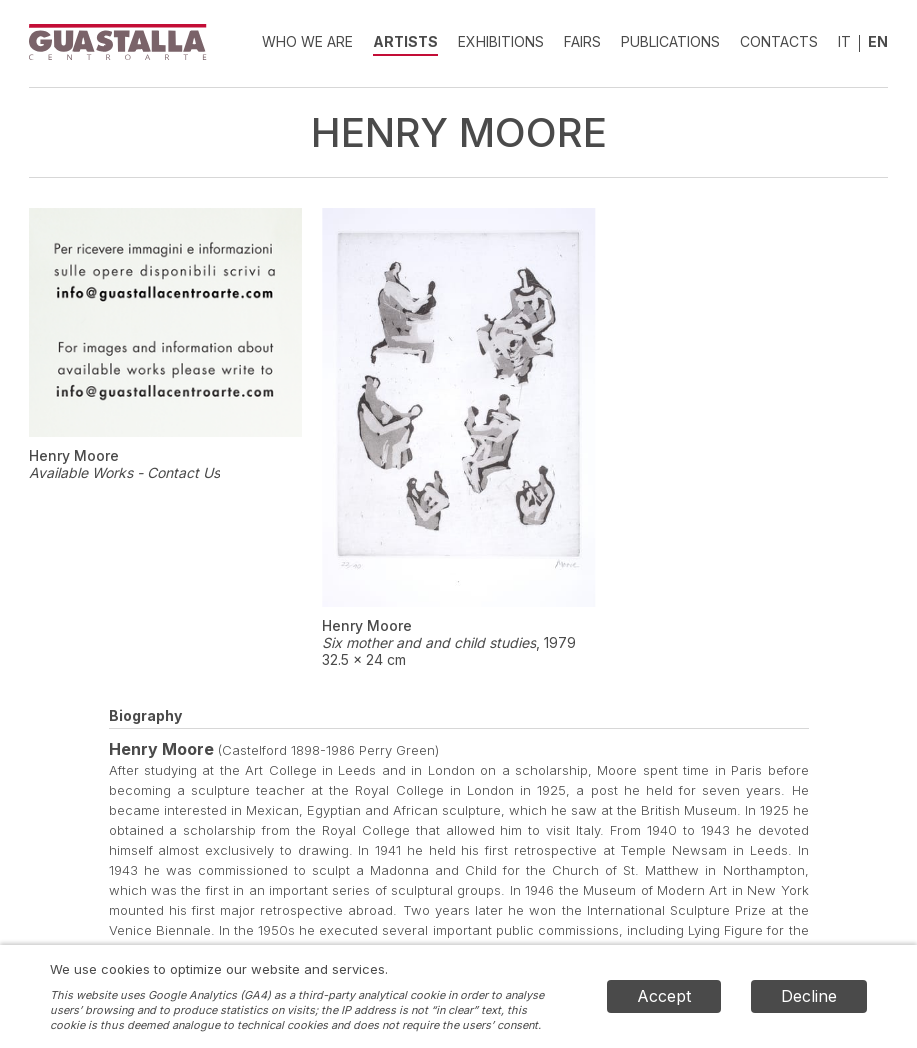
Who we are (307, 41)
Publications (670, 41)
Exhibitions (501, 41)
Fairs (582, 41)
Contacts (779, 41)
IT (844, 41)
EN (878, 41)
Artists (405, 41)
